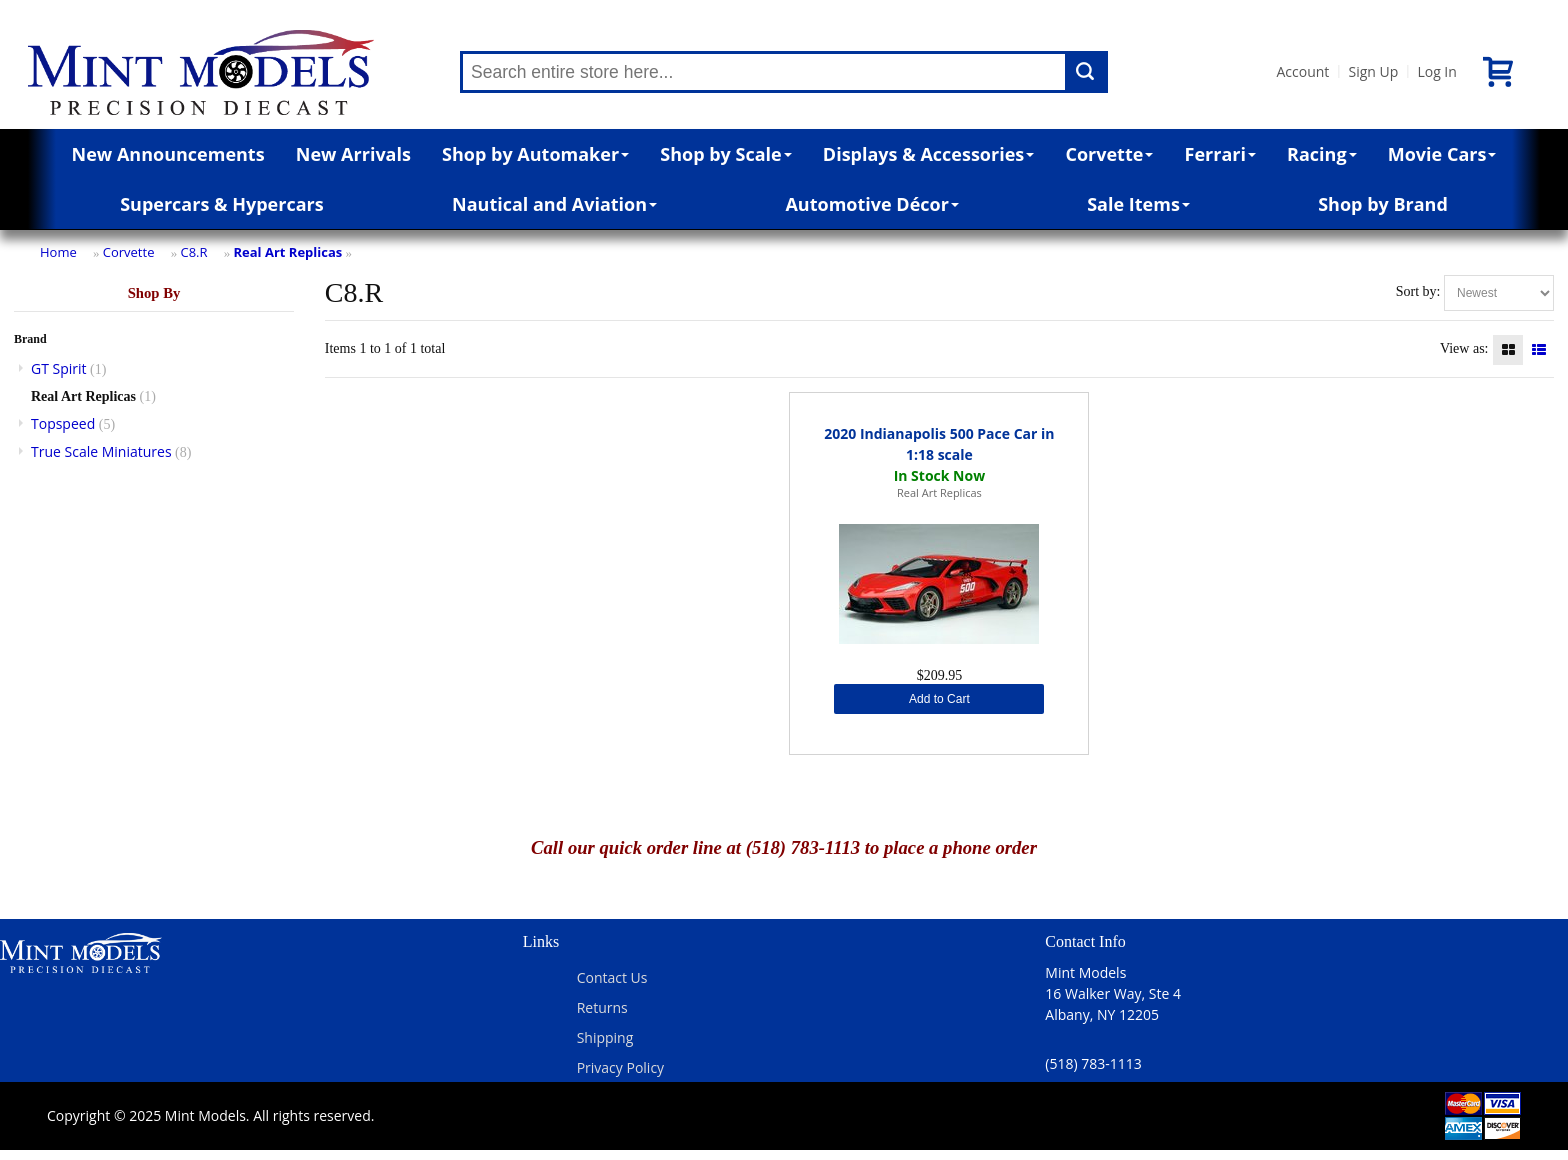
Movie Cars (1442, 154)
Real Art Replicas (288, 252)
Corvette (1109, 154)
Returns (602, 1007)
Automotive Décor (871, 204)
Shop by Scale (725, 154)
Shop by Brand (1383, 204)
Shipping (605, 1037)
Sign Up (1373, 71)
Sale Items (1138, 204)
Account (1302, 71)
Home (58, 252)
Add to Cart (939, 699)
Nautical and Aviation (554, 204)
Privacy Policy (620, 1067)
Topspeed (63, 423)
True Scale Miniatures (101, 451)
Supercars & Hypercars (222, 204)
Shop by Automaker (535, 154)
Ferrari (1220, 154)
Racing (1322, 154)
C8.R (193, 252)
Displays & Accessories (928, 154)
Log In (1436, 71)
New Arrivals (353, 154)
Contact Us (612, 977)
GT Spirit (59, 368)
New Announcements (168, 154)
